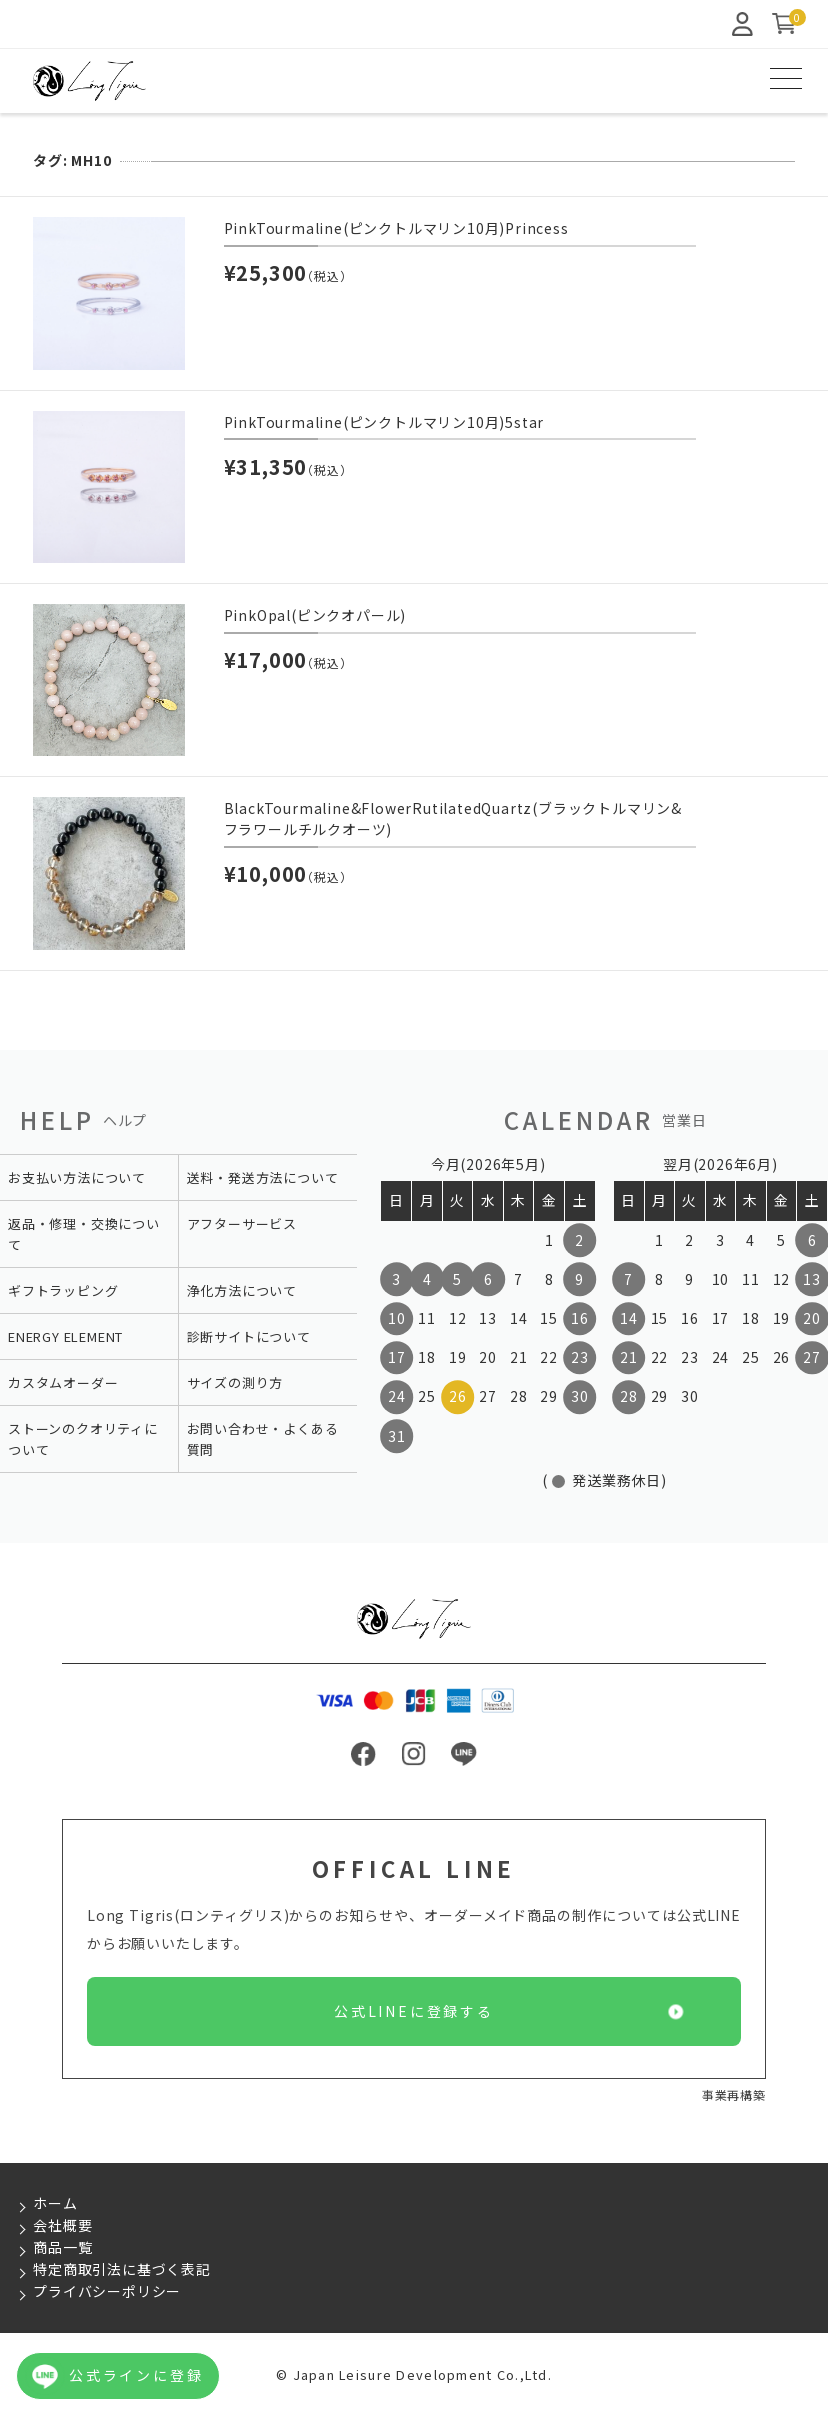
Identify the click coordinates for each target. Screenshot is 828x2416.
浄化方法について (242, 1290)
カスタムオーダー (63, 1382)
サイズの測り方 (235, 1382)
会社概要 (62, 2225)
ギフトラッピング (63, 1290)
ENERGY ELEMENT (65, 1336)
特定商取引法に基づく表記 (122, 2269)
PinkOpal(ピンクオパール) (315, 615)
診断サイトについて (249, 1336)
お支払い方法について (77, 1177)
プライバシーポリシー (107, 2291)
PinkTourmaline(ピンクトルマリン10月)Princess (396, 228)
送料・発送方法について (263, 1177)
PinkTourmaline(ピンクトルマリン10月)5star (384, 422)
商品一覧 (62, 2247)
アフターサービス (242, 1223)
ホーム (55, 2203)
